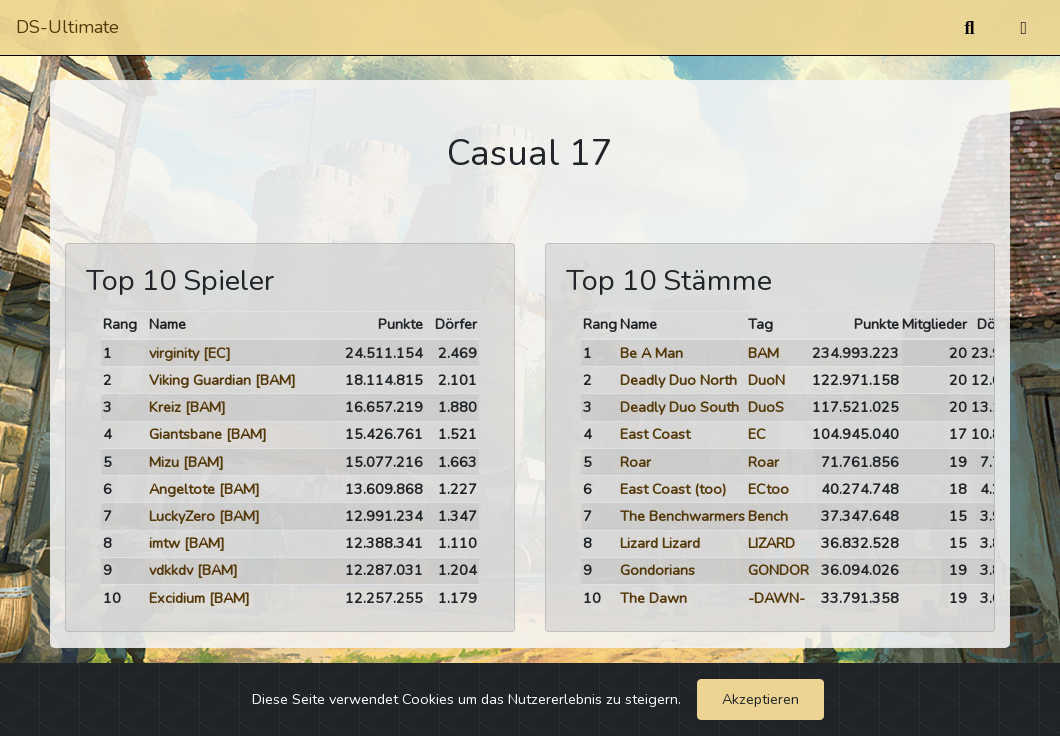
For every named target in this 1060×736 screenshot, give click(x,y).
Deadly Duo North (678, 380)
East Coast (655, 434)
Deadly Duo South (679, 407)
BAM (763, 353)
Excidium (177, 598)
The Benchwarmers (682, 516)
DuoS (766, 407)
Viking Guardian (200, 380)
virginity (174, 353)
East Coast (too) (673, 489)
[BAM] (275, 380)
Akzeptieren (760, 699)
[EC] (217, 353)
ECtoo (768, 489)
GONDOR (778, 570)
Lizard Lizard (660, 543)
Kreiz (165, 407)
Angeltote (182, 489)
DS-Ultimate (67, 27)
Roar (635, 462)
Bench (768, 516)
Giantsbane (185, 434)
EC (757, 434)
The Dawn (653, 598)
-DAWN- (776, 598)
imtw (164, 543)
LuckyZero (182, 516)
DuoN (766, 380)
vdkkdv (171, 570)
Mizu (164, 462)
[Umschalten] (1023, 28)
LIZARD (771, 543)
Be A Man (651, 353)
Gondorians (657, 570)
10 (112, 598)
